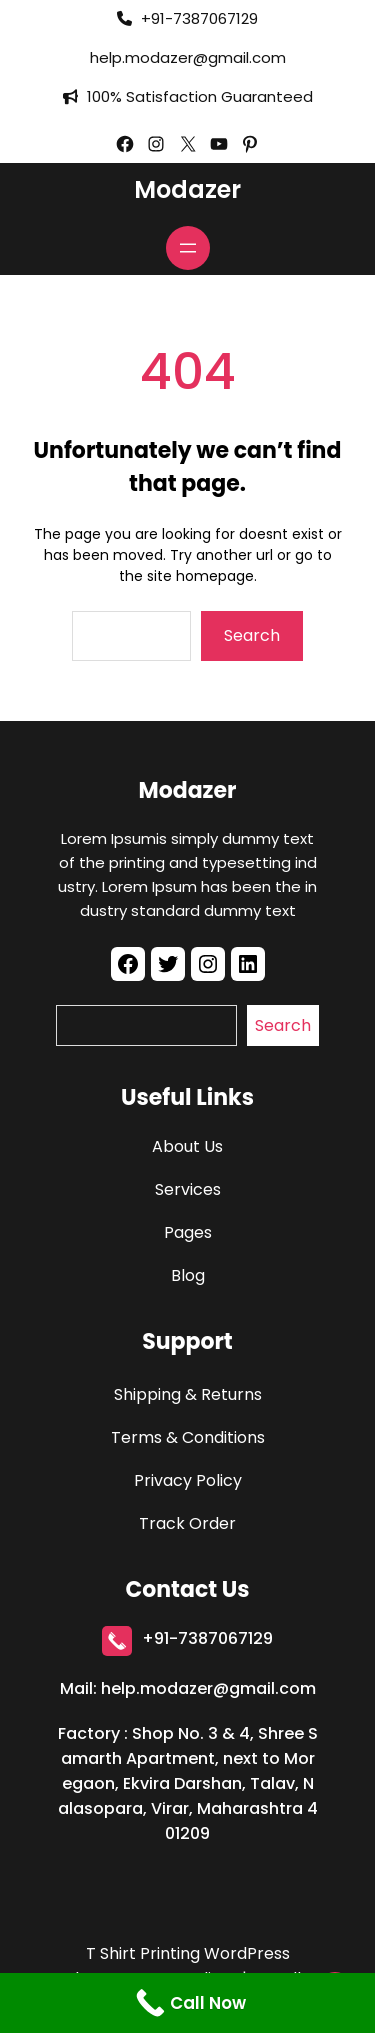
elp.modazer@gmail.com (192, 57)
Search (252, 635)
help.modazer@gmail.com (208, 1688)
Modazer (187, 189)
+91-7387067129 (207, 1638)
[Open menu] (188, 248)
